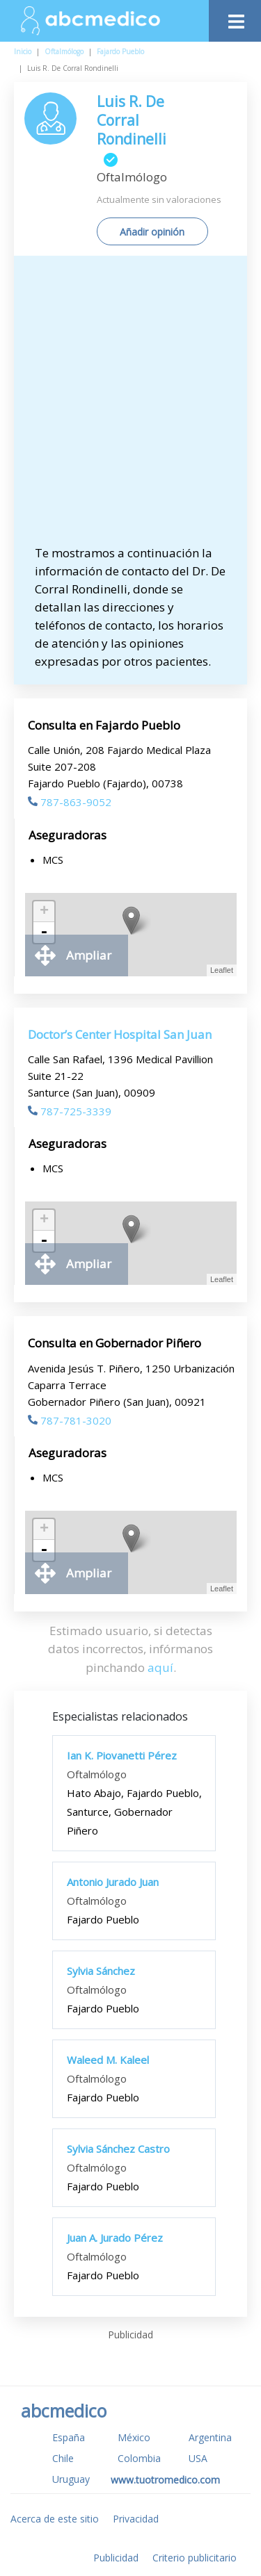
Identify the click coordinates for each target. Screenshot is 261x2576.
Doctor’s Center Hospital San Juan (120, 1034)
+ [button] (44, 911)
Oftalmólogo (64, 51)
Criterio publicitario (194, 2557)
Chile (63, 2458)
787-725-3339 (69, 1111)
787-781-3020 (69, 1420)
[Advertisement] (130, 407)
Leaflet (221, 970)
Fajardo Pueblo (120, 51)
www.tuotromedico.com (165, 2479)
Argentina (210, 2437)
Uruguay (71, 2479)
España (68, 2437)
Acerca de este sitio (54, 2518)
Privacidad (136, 2518)
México (134, 2437)
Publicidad (116, 2557)
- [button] (44, 932)
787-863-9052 (69, 802)
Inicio (22, 51)
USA (198, 2458)
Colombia (139, 2458)
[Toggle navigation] (235, 17)
